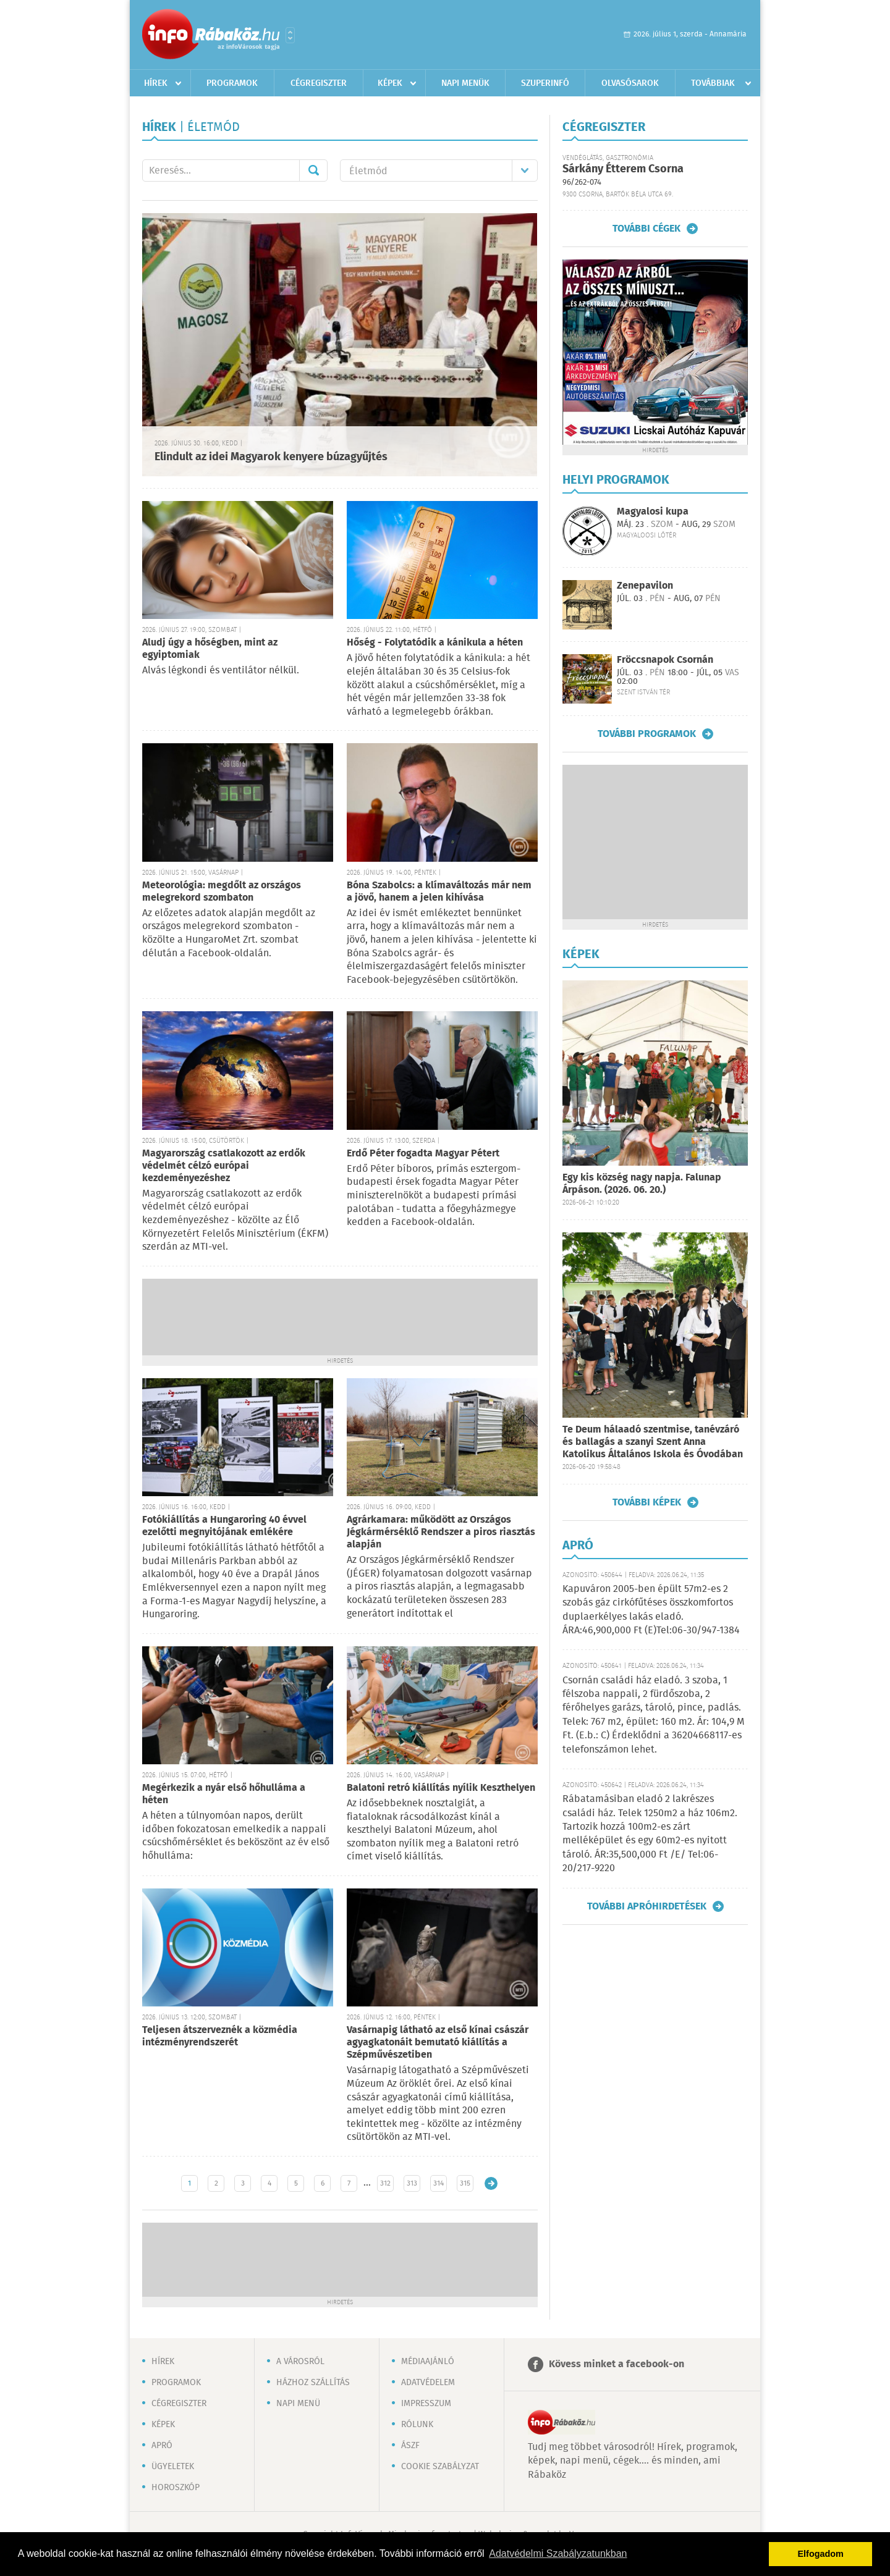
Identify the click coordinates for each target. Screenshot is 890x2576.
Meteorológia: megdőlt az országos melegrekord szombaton (221, 892)
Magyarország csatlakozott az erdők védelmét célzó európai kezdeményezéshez (223, 1166)
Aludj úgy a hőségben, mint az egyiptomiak (210, 649)
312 (385, 2183)
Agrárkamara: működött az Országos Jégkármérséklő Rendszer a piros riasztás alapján (441, 1532)
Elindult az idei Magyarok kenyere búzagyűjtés (271, 457)
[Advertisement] (340, 1316)
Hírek (155, 83)
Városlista (290, 35)
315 (465, 2183)
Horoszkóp (175, 2487)
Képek (390, 83)
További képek (646, 1502)
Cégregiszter (318, 83)
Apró (161, 2445)
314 (438, 2183)
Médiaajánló (427, 2361)
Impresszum (426, 2403)
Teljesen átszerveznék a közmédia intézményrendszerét (219, 2036)
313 (412, 2183)
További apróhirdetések (646, 1906)
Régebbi (491, 2183)
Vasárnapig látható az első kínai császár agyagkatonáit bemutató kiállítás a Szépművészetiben (437, 2042)
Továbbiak (713, 83)
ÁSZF (410, 2445)
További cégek (646, 228)
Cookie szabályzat (440, 2466)
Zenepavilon (645, 586)
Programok (232, 83)
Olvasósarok (630, 83)
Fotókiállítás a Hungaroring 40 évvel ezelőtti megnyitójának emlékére (224, 1526)
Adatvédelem (428, 2382)
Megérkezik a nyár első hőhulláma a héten (223, 1794)
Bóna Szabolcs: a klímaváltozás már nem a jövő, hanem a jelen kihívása (439, 892)
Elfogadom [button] (821, 2554)
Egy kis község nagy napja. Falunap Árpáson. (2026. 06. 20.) (641, 1184)
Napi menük (465, 83)
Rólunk (417, 2424)
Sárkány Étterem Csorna (623, 169)
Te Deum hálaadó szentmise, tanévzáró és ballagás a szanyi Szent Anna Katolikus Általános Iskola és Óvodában (652, 1442)
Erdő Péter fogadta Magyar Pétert (423, 1153)
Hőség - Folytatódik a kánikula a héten (435, 642)
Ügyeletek (172, 2466)
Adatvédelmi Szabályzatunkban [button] (558, 2553)
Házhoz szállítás (313, 2382)
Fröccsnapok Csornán (665, 660)
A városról (300, 2361)
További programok (647, 733)
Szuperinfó (545, 83)
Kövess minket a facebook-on (616, 2364)
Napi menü (298, 2403)
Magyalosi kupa (653, 512)
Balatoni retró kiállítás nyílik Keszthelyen (441, 1788)
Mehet (313, 170)
